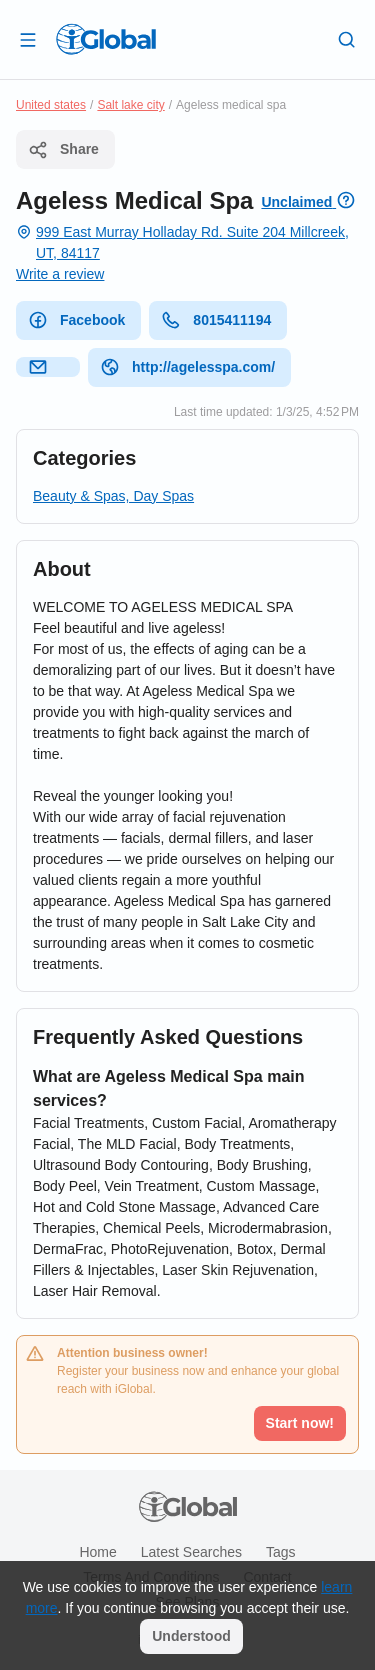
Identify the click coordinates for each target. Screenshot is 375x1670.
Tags (281, 1552)
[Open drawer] (28, 39)
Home (97, 1552)
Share (63, 150)
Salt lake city (130, 105)
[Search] (347, 39)
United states (51, 105)
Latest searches (191, 1552)
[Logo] (106, 39)
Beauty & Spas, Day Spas (113, 496)
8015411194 (216, 320)
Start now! (300, 1423)
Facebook (76, 320)
